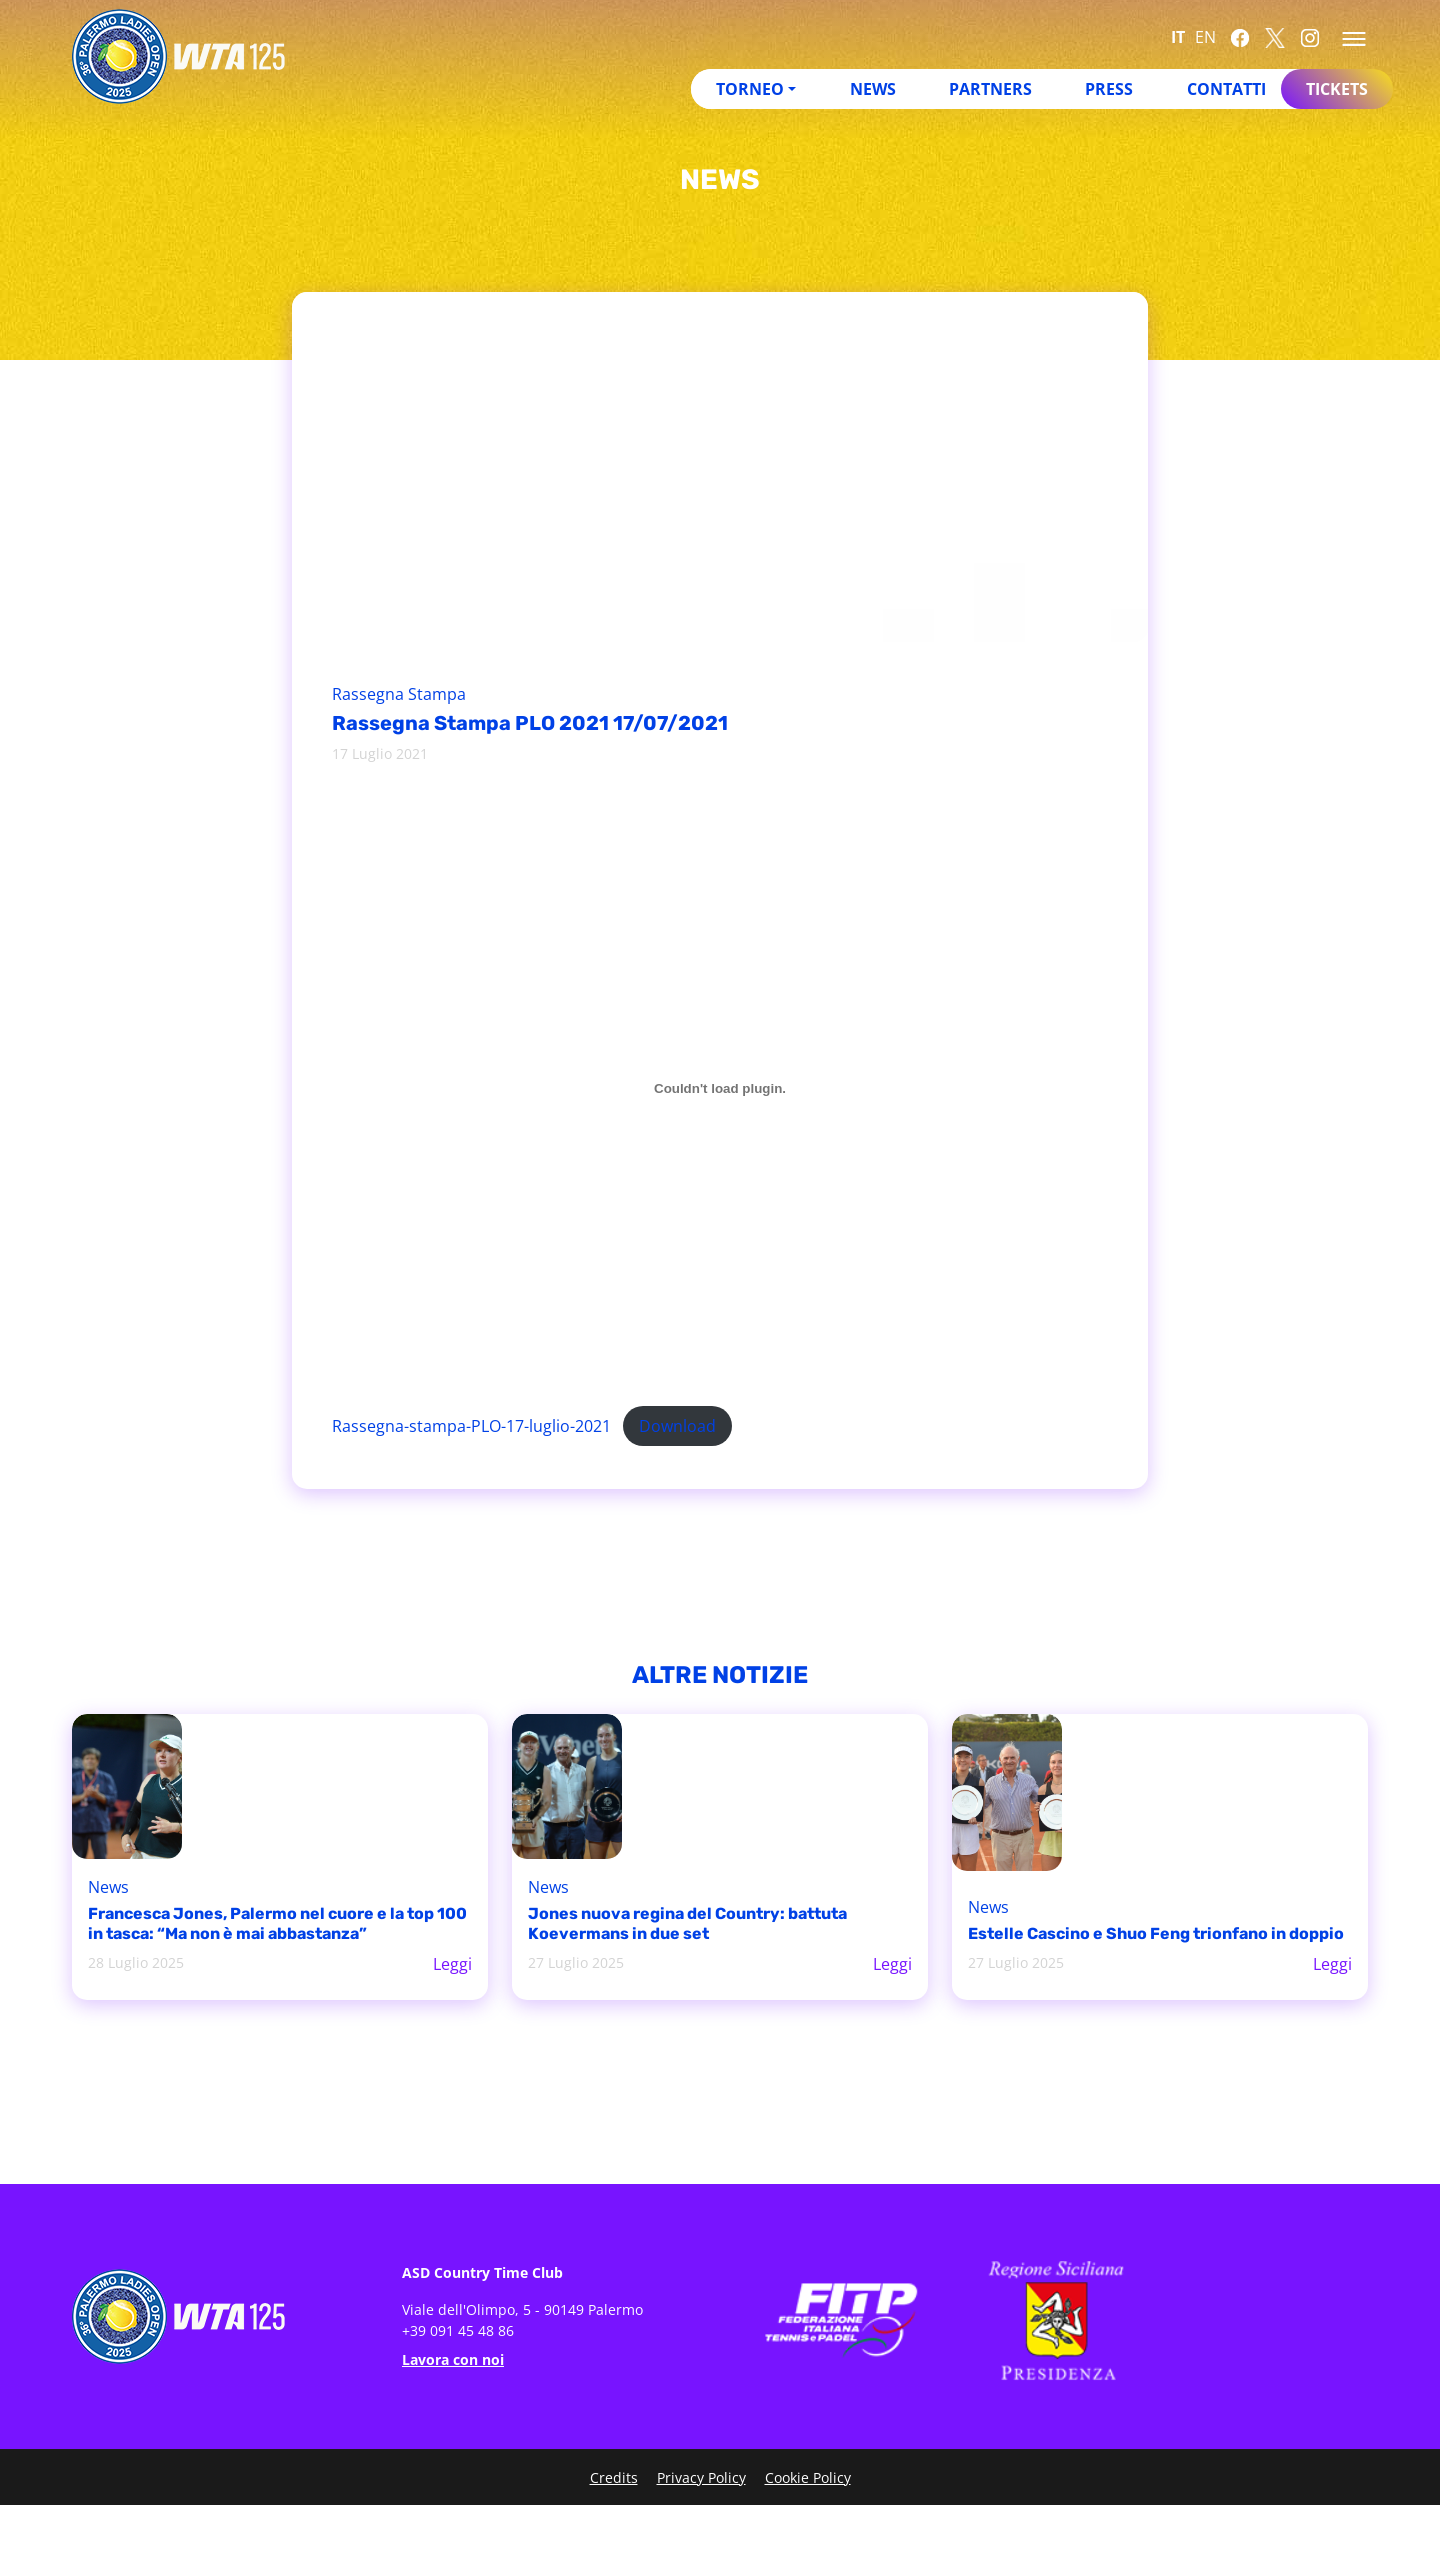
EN (1205, 37)
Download (677, 1426)
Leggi (452, 1964)
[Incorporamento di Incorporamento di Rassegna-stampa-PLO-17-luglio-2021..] (720, 1088)
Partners (990, 89)
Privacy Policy (701, 2477)
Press (1109, 89)
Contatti (1226, 89)
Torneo (750, 89)
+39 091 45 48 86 (458, 2330)
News (873, 89)
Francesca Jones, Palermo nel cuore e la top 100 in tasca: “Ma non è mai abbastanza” (277, 1923)
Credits (614, 2477)
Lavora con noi (453, 2359)
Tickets (1337, 89)
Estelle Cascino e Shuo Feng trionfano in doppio (1156, 1933)
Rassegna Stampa (399, 694)
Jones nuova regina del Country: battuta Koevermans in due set (687, 1923)
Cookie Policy (808, 2477)
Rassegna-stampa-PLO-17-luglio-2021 (471, 1426)
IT (1178, 37)
